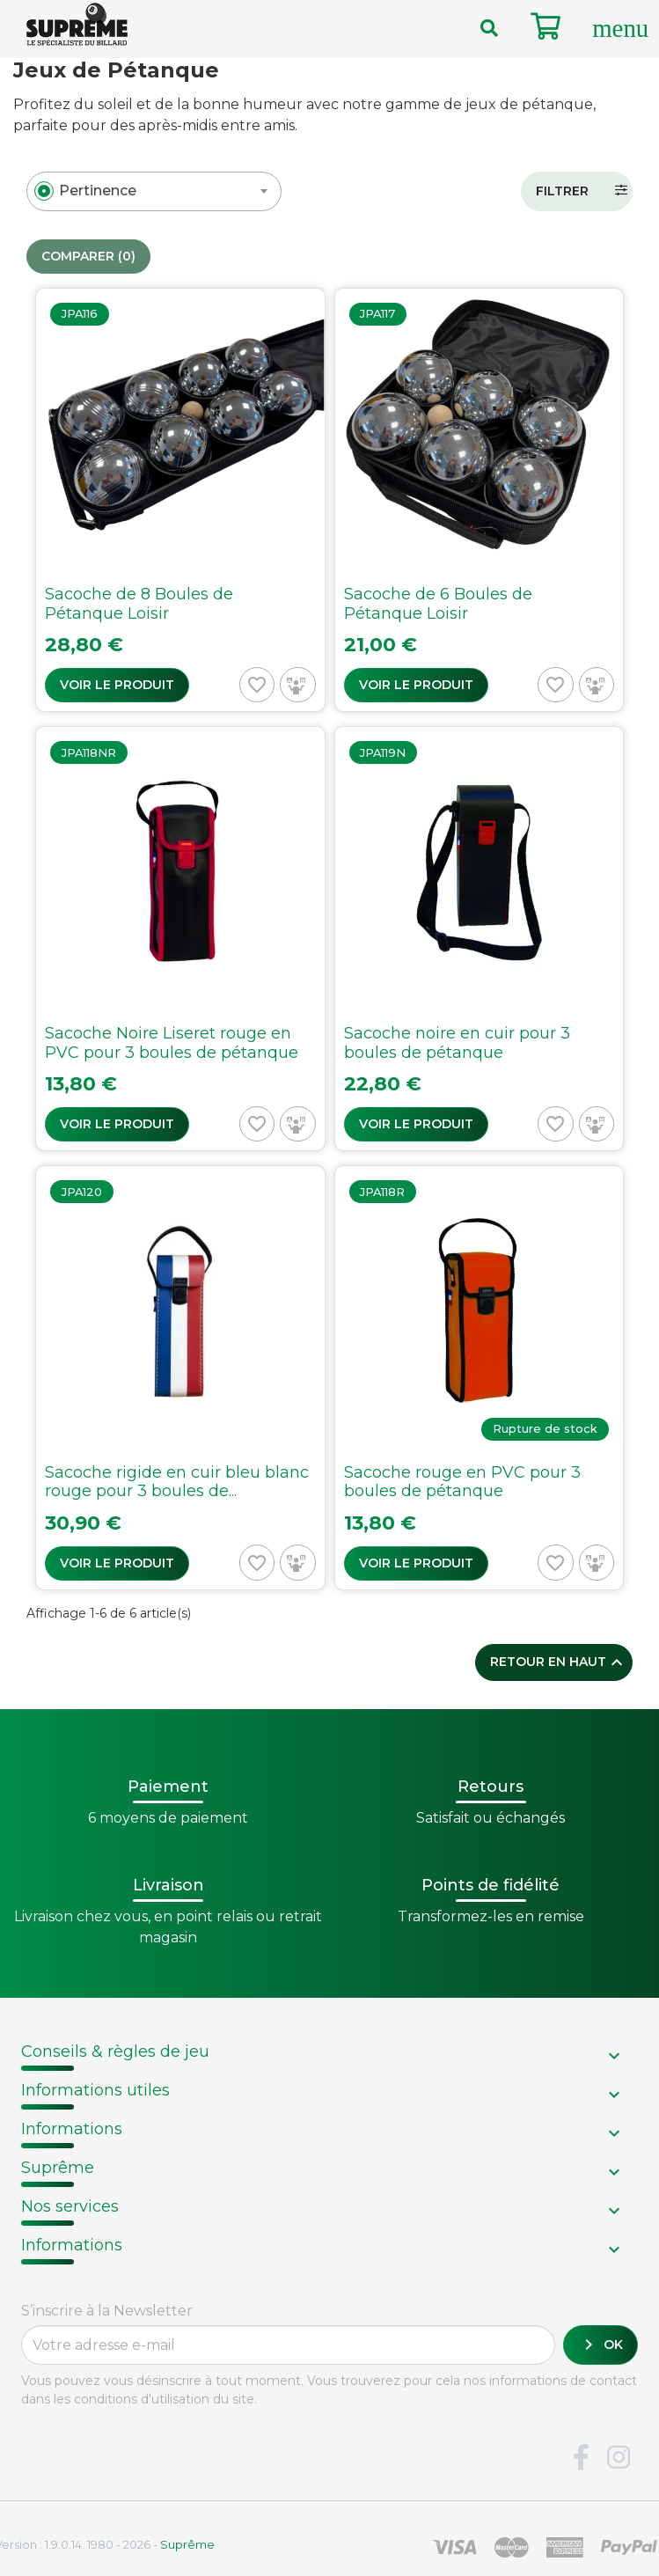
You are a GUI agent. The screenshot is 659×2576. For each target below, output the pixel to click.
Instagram (618, 2458)
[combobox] (154, 191)
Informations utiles (95, 2090)
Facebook (580, 2458)
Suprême (57, 2167)
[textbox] (97, 191)
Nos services (70, 2206)
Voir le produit (117, 685)
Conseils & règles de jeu (115, 2051)
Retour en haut (558, 1662)
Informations (71, 2129)
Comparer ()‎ (88, 256)
